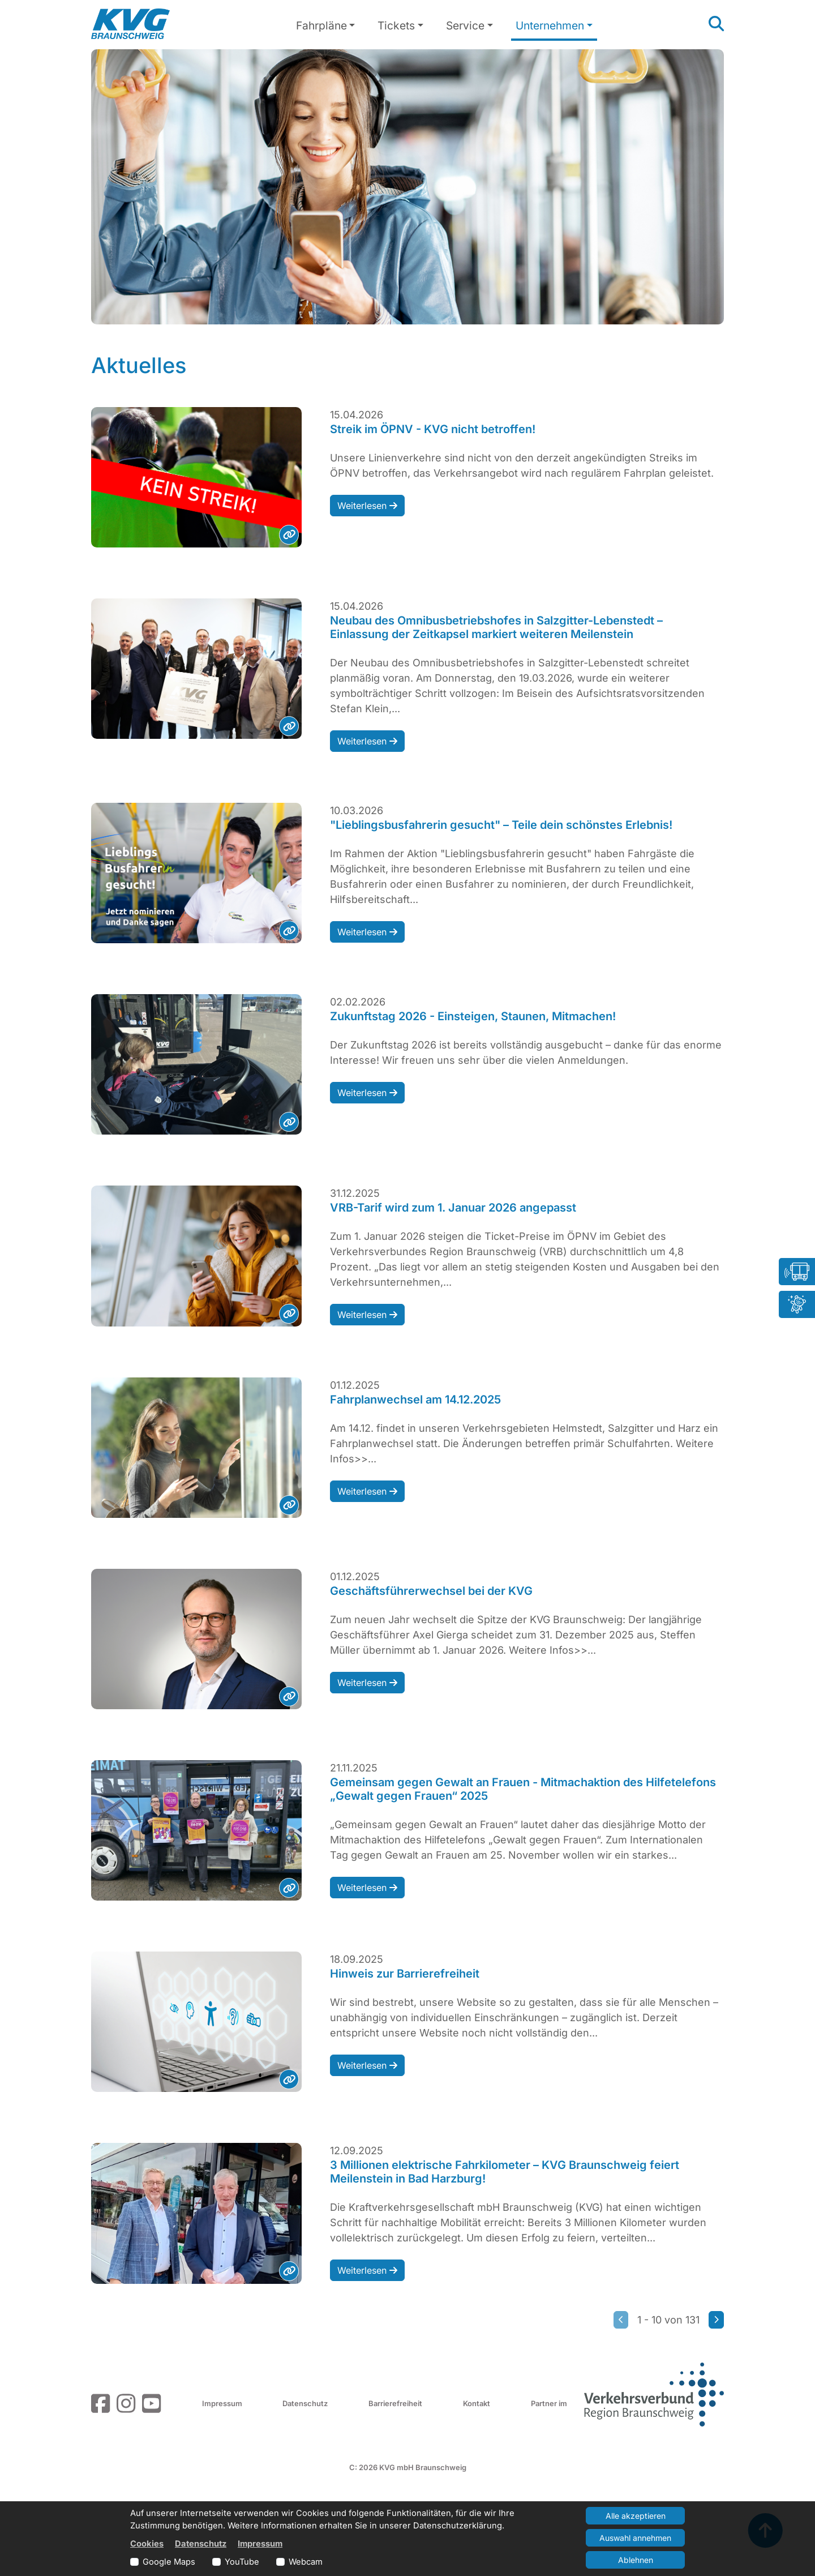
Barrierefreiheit (395, 2403)
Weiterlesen (367, 505)
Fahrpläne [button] (321, 25)
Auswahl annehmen (635, 2538)
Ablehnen (635, 2560)
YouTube (242, 2562)
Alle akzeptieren (636, 2516)
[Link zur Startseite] (130, 23)
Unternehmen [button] (550, 25)
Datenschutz (305, 2403)
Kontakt (476, 2403)
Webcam (306, 2562)
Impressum (222, 2403)
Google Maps (169, 2562)
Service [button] (465, 25)
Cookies (147, 2544)
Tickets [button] (396, 25)
